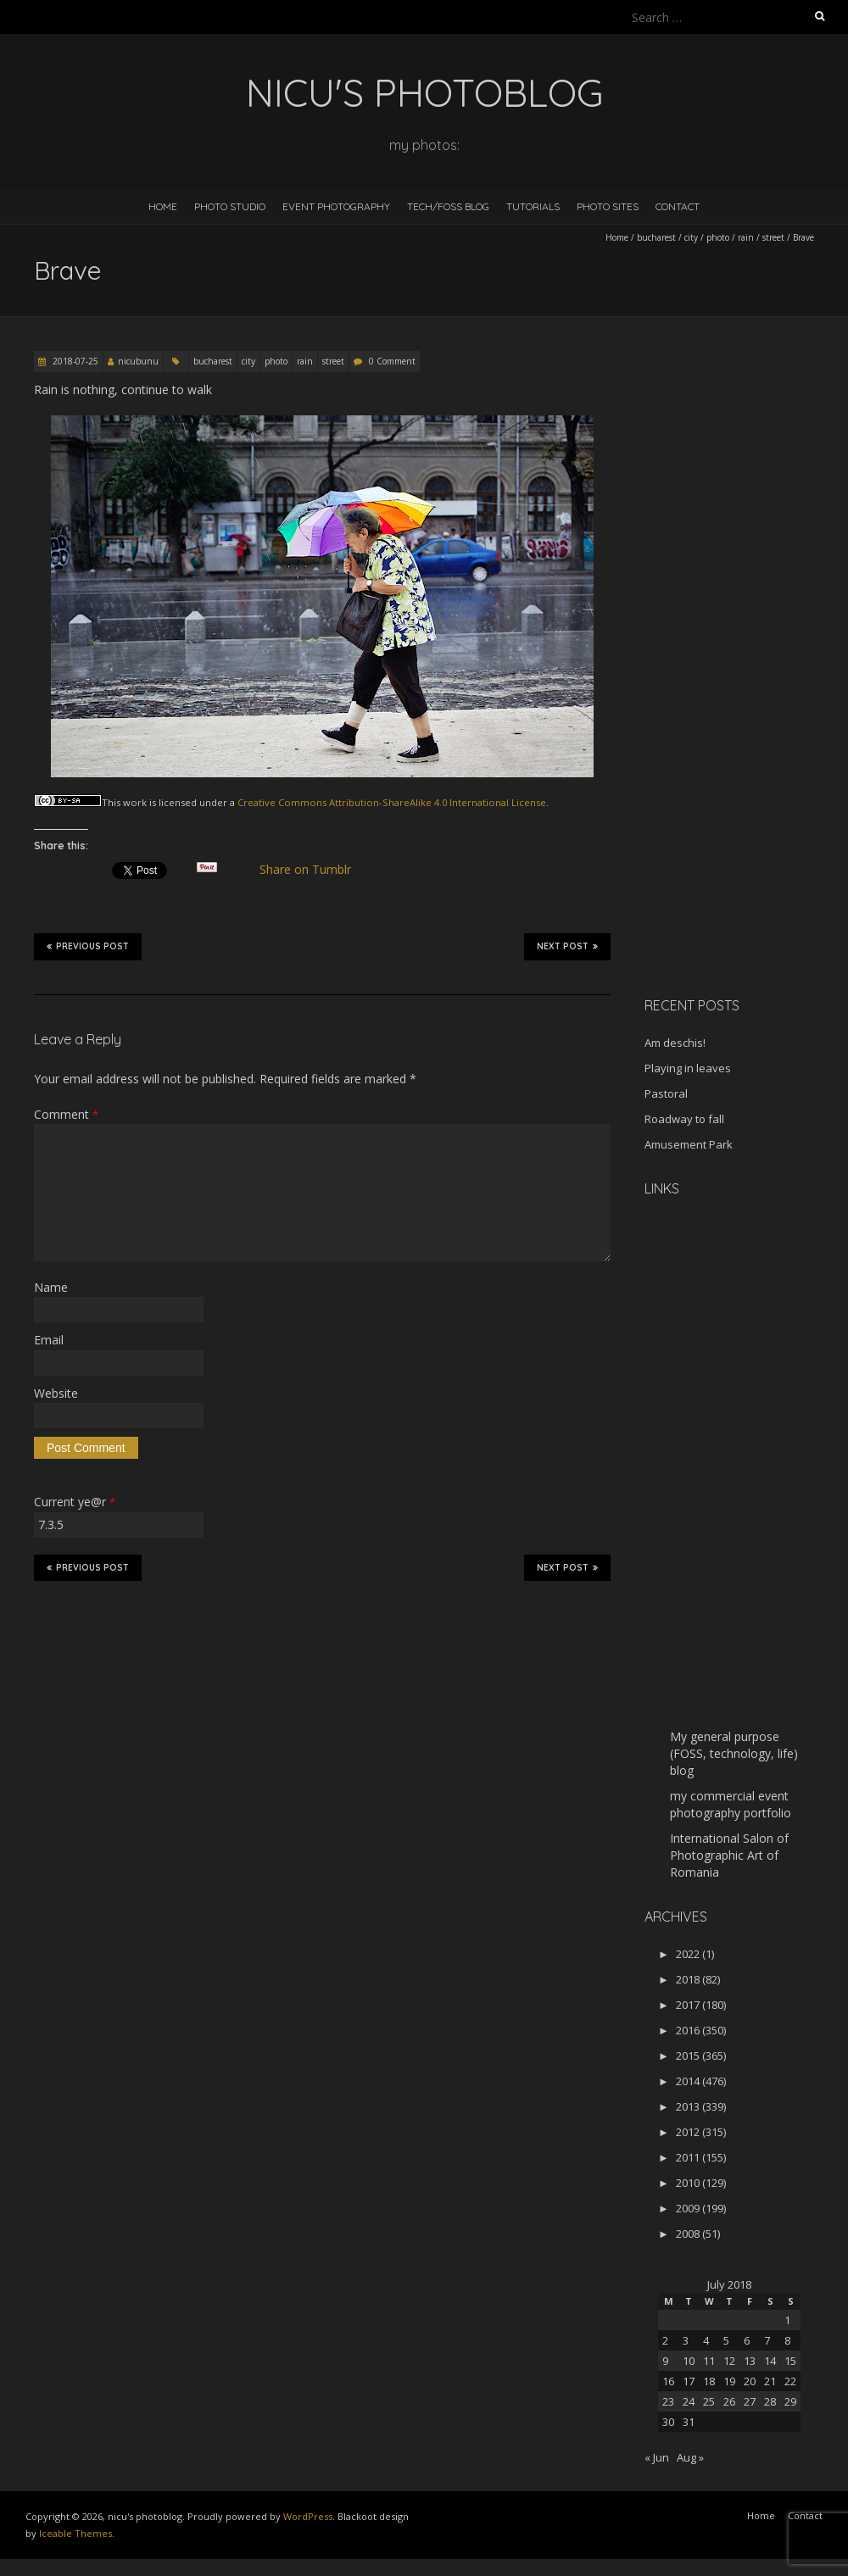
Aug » (690, 2457)
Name (51, 1287)
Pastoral (666, 1093)
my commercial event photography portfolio (730, 1804)
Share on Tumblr (312, 869)
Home (162, 206)
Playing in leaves (687, 1068)
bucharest (656, 237)
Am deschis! (675, 1042)
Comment (66, 1114)
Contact (678, 206)
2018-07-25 (74, 361)
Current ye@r (74, 1502)
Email (49, 1340)
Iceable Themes (75, 2533)
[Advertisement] (737, 715)
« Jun (656, 2457)
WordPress (307, 2516)
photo (717, 237)
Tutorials (533, 206)
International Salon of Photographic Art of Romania (729, 1855)
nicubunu (138, 361)
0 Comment (392, 361)
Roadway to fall (684, 1119)
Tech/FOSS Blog (448, 206)
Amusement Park (688, 1144)
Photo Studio (229, 206)
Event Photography (336, 206)
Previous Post (88, 945)
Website (56, 1393)
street (773, 237)
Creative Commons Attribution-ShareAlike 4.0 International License (391, 802)
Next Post (567, 945)
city (691, 237)
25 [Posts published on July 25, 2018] (709, 2401)
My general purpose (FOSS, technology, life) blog (734, 1753)
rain (746, 237)
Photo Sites (608, 206)
